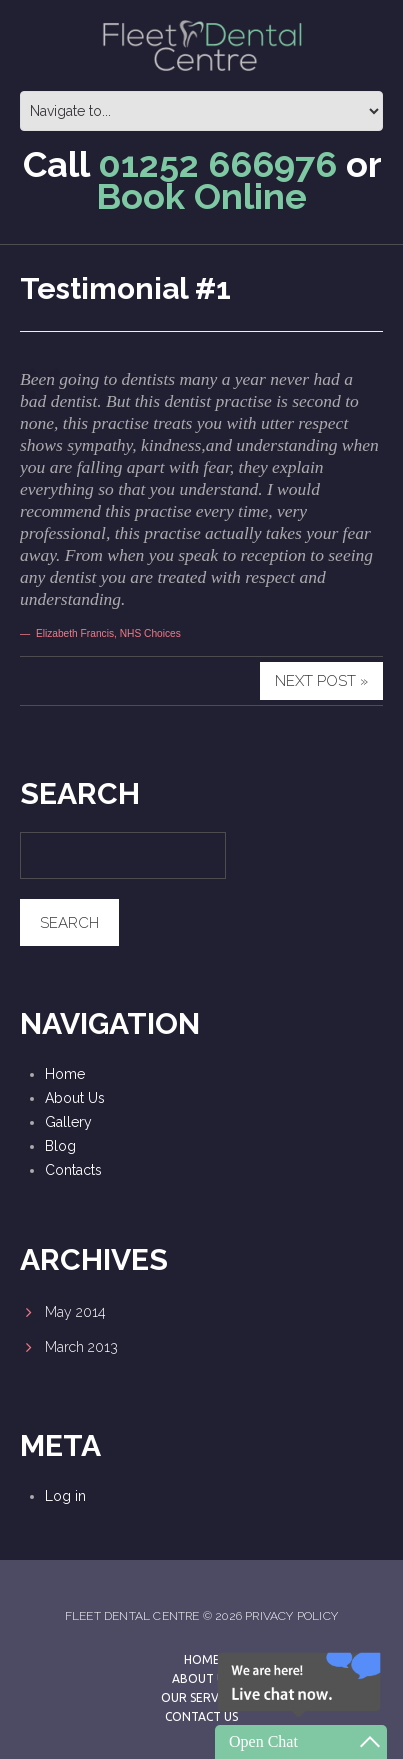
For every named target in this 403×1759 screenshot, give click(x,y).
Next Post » (321, 681)
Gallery (68, 1122)
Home (65, 1074)
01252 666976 (217, 164)
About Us (75, 1098)
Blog (60, 1146)
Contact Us (201, 1716)
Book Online (201, 196)
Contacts (73, 1170)
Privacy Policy (291, 1616)
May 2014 (75, 1312)
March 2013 (81, 1347)
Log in (65, 1496)
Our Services (201, 1697)
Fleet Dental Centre (132, 1616)
